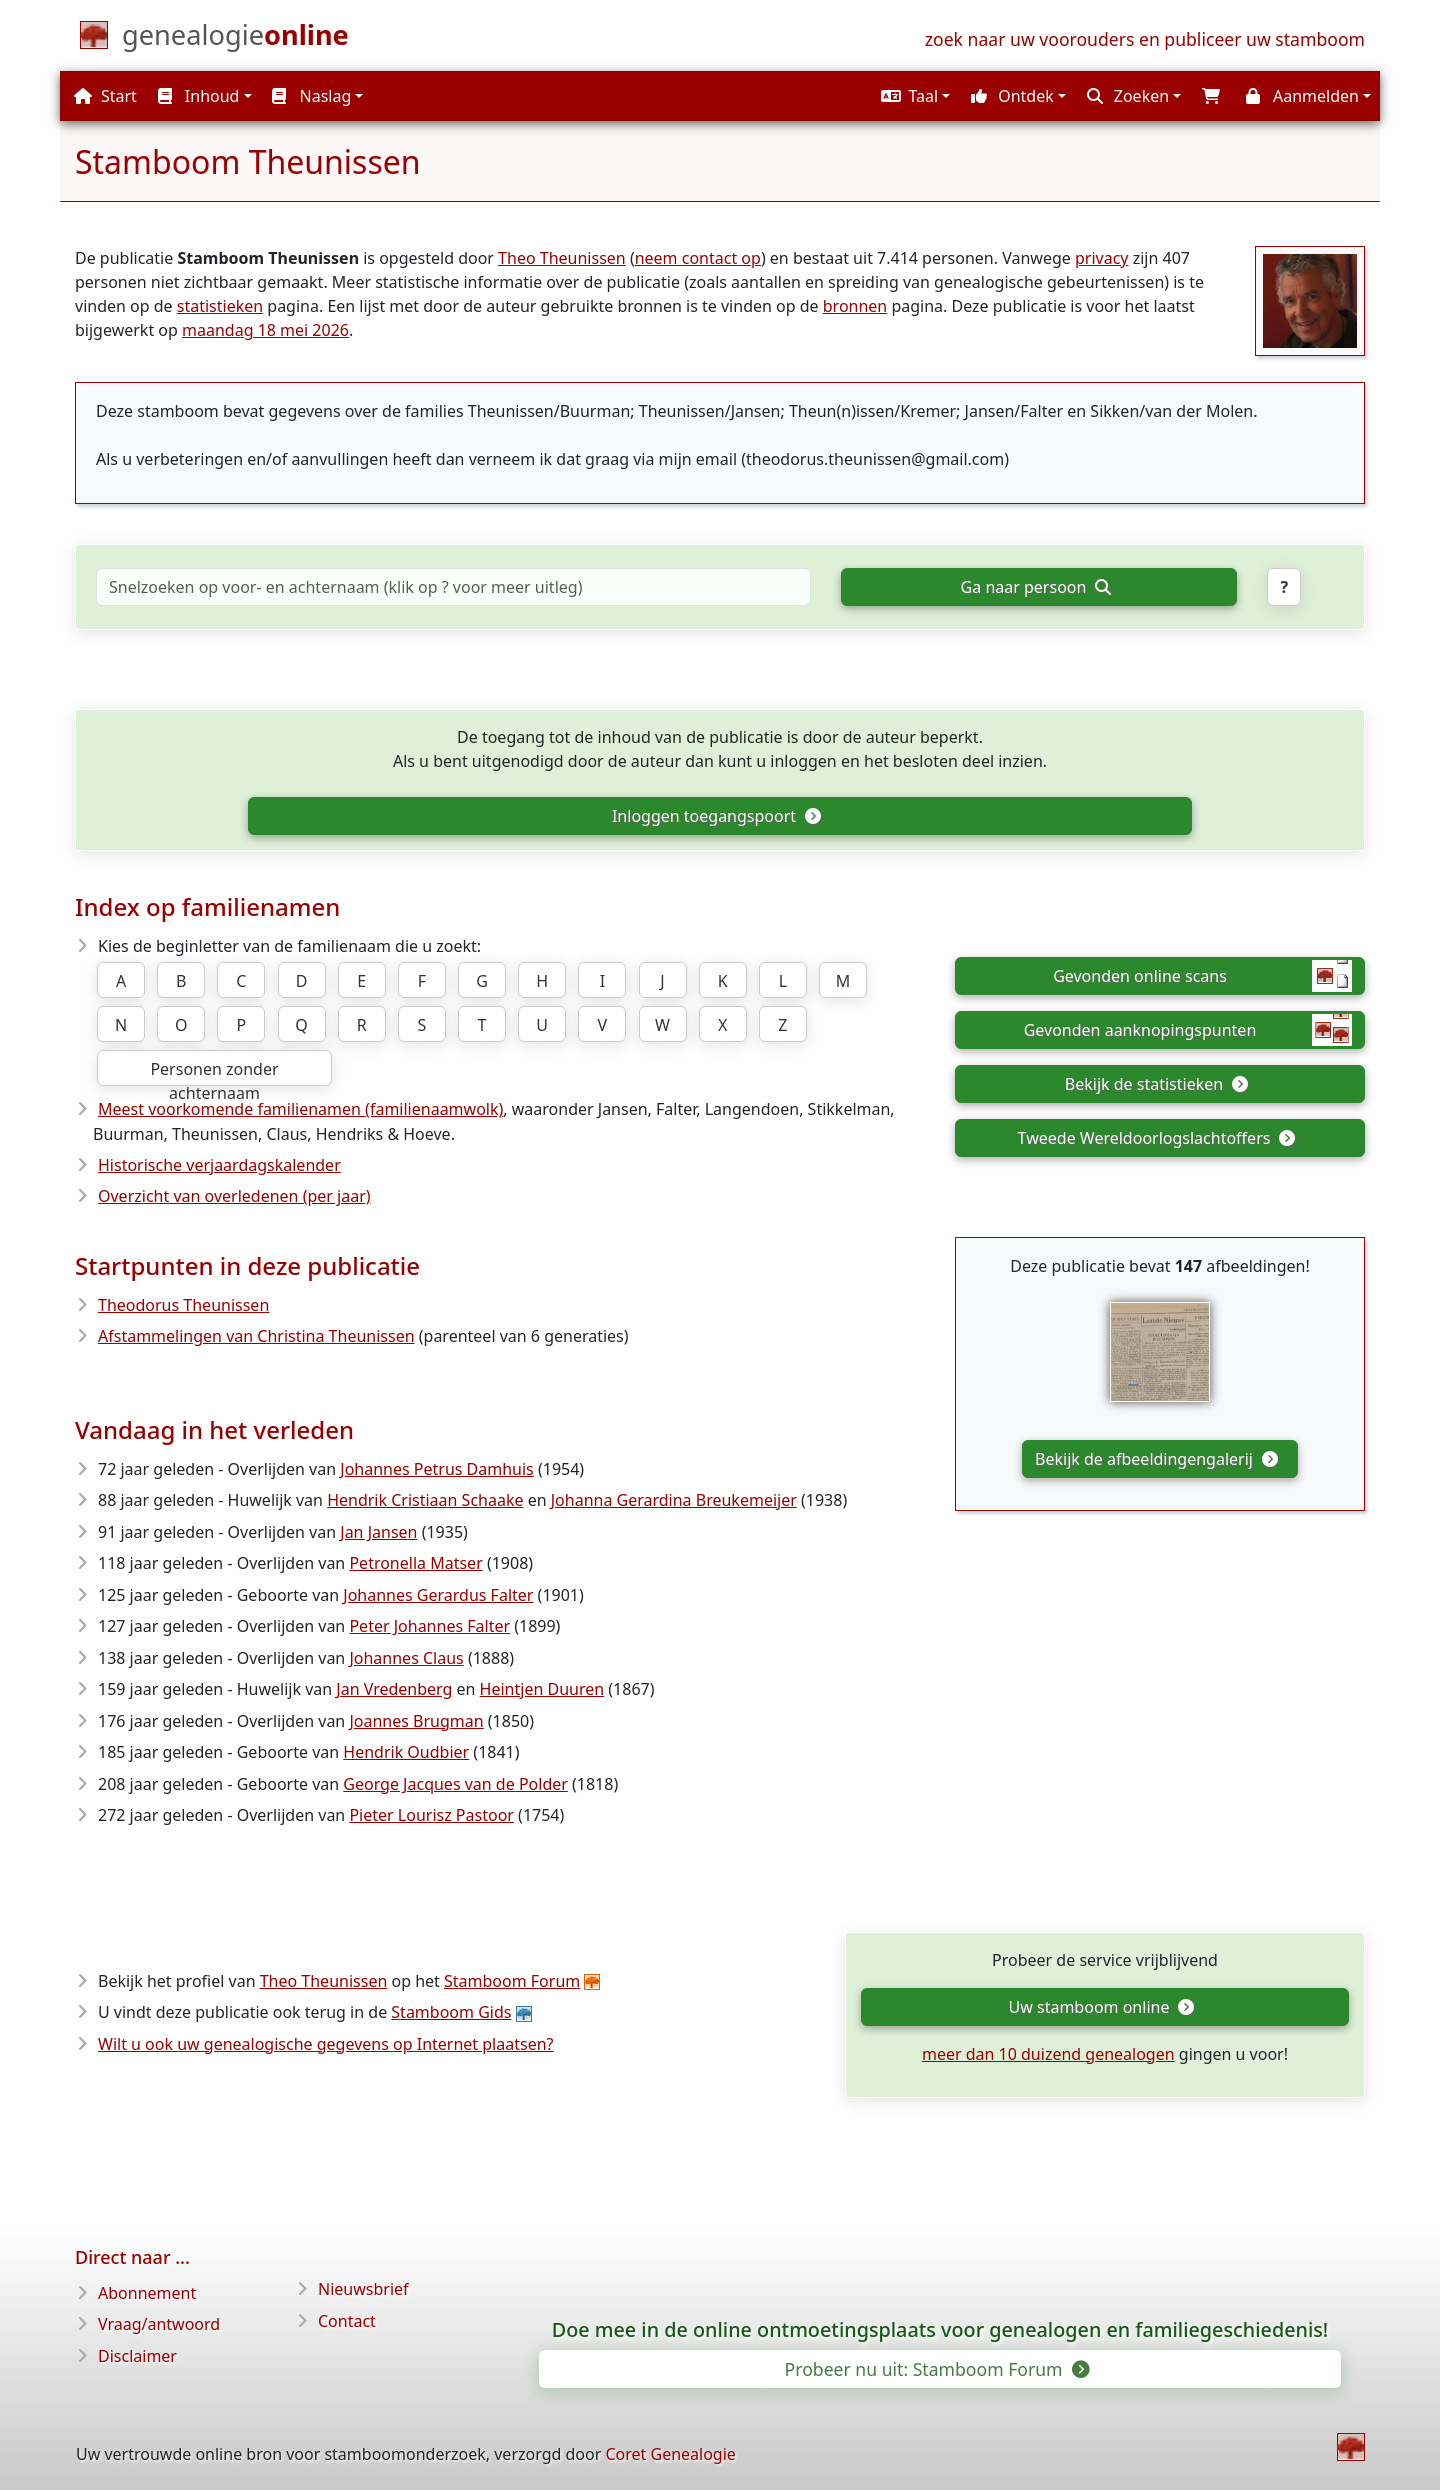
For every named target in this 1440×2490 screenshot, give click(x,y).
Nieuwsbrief (363, 2289)
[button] (913, 96)
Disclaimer (137, 2356)
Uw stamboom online (1101, 2007)
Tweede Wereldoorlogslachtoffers (1156, 1138)
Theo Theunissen (562, 258)
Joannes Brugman (416, 1721)
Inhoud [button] (199, 96)
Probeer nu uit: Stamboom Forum (936, 2369)
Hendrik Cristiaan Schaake (425, 1500)
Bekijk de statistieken (1156, 1084)
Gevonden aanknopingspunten (1188, 1030)
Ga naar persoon (1036, 587)
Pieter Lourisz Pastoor (431, 1815)
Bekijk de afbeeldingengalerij (1156, 1459)
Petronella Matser (415, 1563)
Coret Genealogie (670, 2454)
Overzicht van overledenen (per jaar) (234, 1196)
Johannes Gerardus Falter (438, 1595)
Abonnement (147, 2293)
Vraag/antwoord (159, 2324)
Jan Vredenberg (394, 1689)
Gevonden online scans (1202, 976)
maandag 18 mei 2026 (265, 330)
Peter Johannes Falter (429, 1626)
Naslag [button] (311, 96)
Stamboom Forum (512, 1981)
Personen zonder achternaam (214, 1072)
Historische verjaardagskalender (219, 1165)
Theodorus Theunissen (183, 1305)
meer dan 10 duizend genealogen (1048, 2054)
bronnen (855, 306)
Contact (347, 2321)
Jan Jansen (378, 1532)
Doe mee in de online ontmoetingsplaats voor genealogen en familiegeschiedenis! (940, 2330)
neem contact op (698, 258)
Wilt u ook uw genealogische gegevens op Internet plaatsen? (326, 2044)
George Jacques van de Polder (455, 1784)
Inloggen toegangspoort (716, 816)
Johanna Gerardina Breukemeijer (674, 1500)
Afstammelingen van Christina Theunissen (256, 1336)
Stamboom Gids (451, 2012)
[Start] (235, 39)
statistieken (220, 306)
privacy (1102, 258)
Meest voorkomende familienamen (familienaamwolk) (300, 1109)
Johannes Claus (406, 1658)
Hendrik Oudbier (406, 1752)
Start (105, 96)
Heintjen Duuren (542, 1689)
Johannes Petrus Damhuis (437, 1469)
